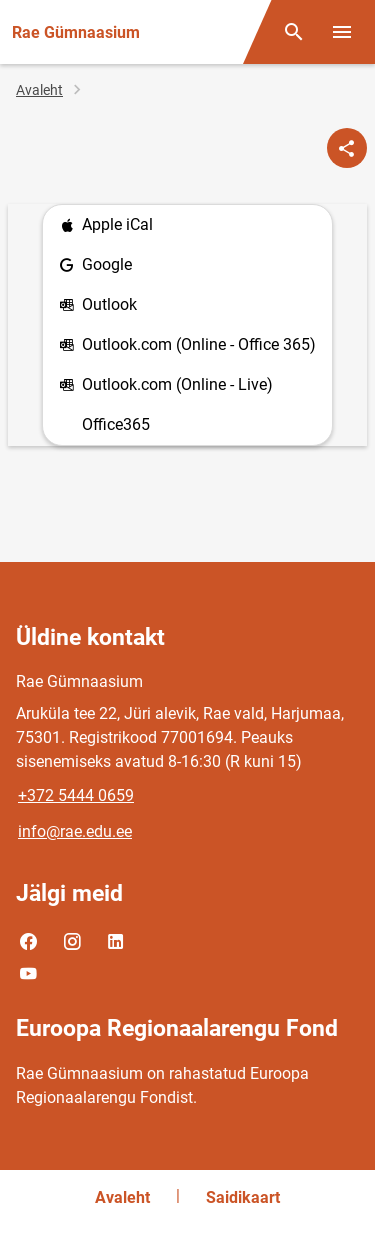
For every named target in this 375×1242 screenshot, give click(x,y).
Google (95, 265)
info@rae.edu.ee (75, 831)
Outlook (98, 305)
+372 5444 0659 (76, 795)
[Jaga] (347, 148)
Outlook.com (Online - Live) (166, 385)
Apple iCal (106, 225)
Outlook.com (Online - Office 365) (187, 345)
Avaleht (39, 90)
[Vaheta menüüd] (342, 32)
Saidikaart (243, 1197)
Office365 (116, 424)
